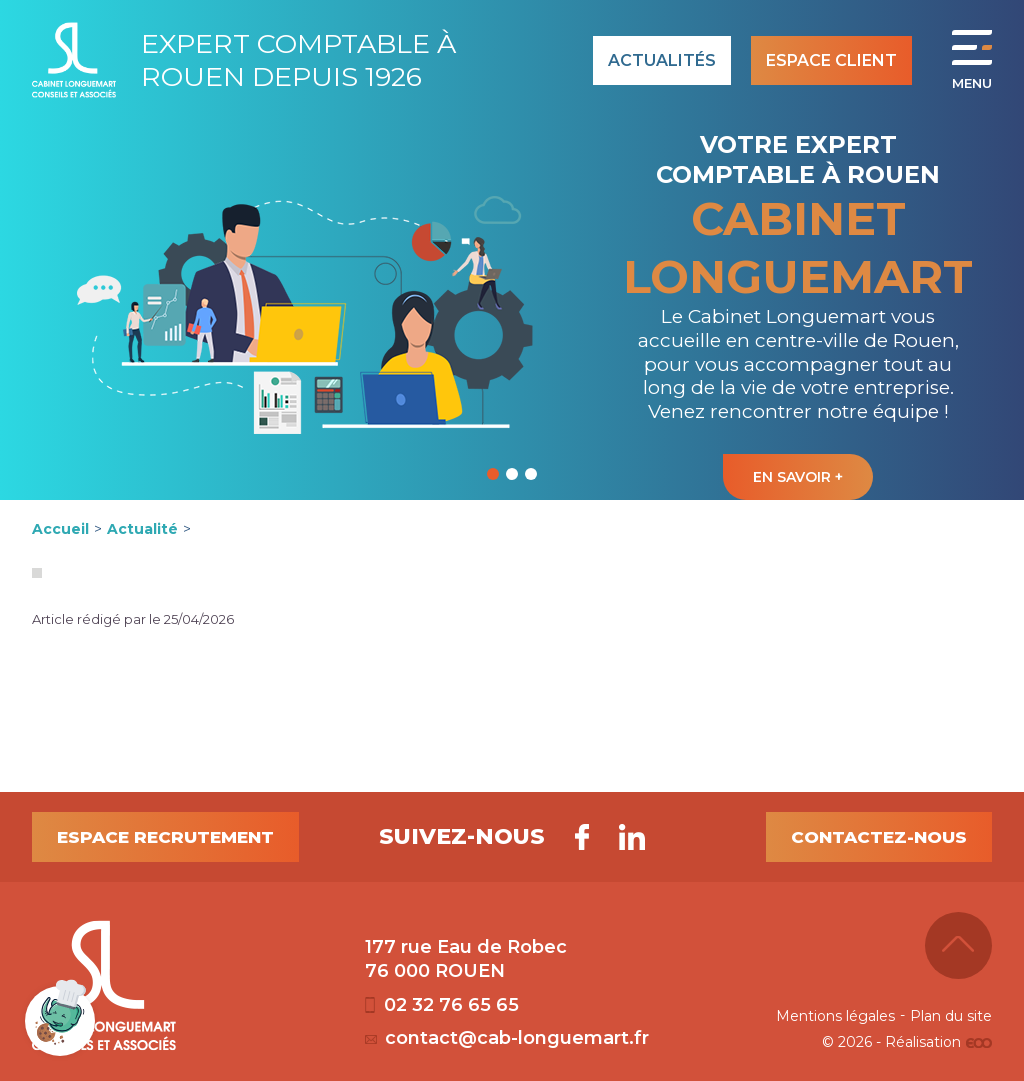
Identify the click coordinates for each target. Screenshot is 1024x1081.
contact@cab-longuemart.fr (507, 1038)
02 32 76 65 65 (442, 1005)
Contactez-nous (879, 837)
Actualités (662, 60)
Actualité (142, 529)
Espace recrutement (165, 837)
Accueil (60, 529)
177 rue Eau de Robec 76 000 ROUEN (466, 959)
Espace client (831, 60)
